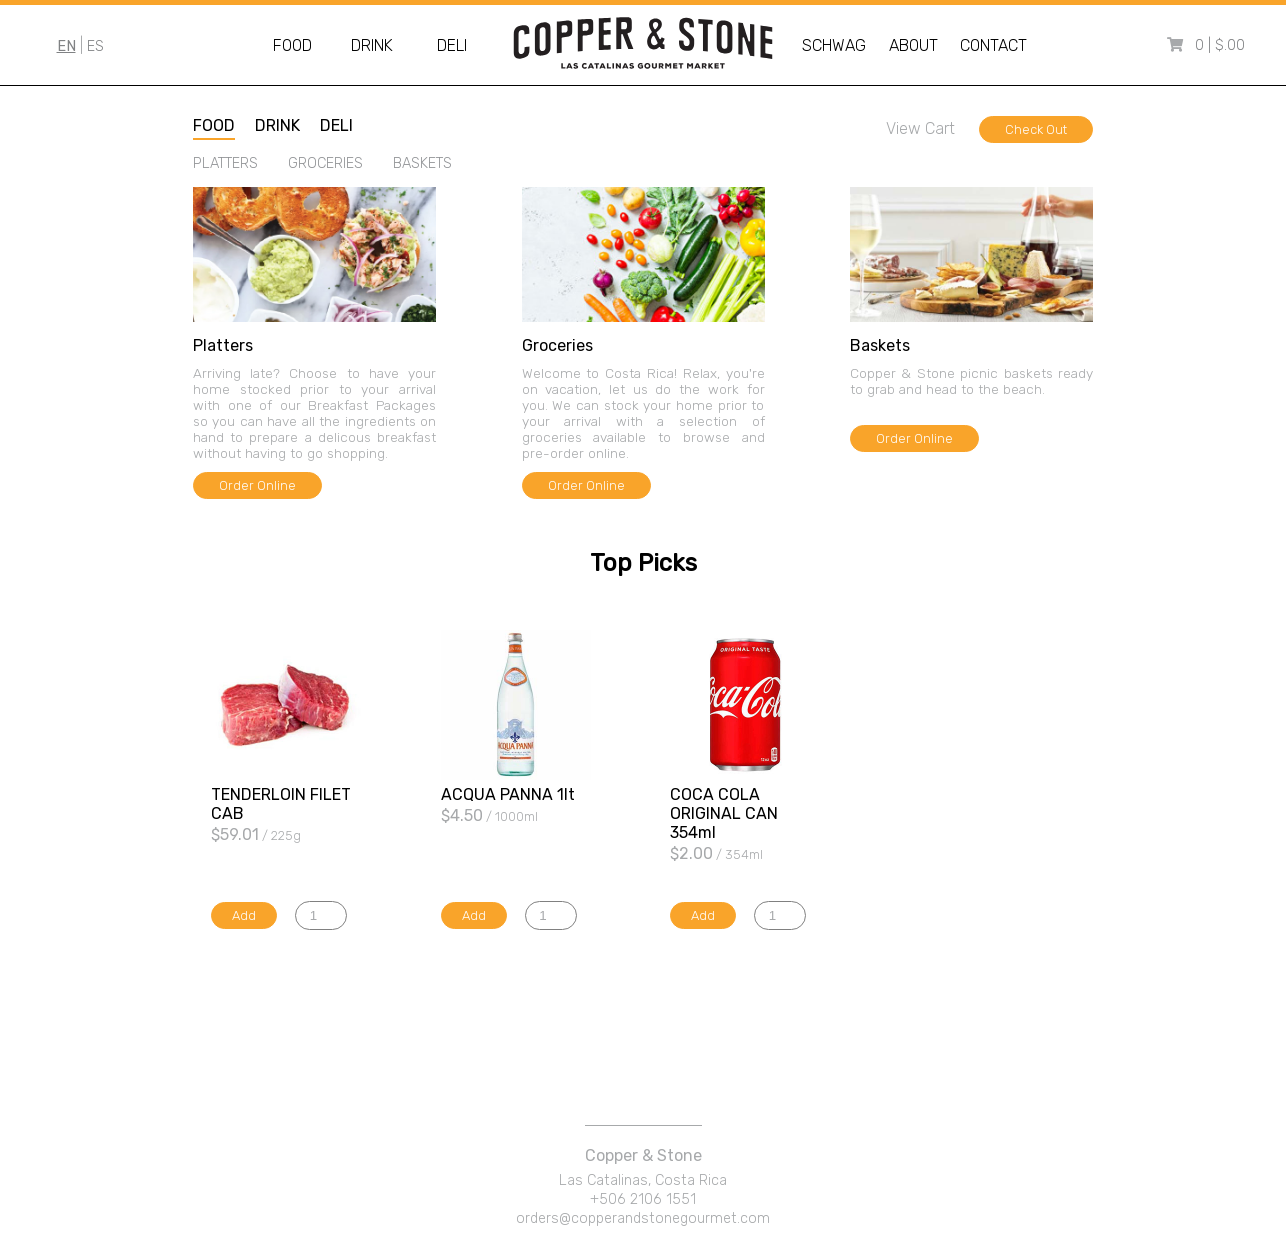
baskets (422, 163)
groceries (325, 163)
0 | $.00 (1220, 45)
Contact (993, 45)
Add (244, 915)
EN (66, 46)
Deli (452, 45)
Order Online (257, 485)
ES (95, 46)
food (214, 125)
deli (336, 125)
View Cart (920, 128)
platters (225, 163)
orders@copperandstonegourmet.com (643, 1218)
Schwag (834, 45)
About (913, 45)
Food (292, 45)
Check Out (1036, 129)
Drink (372, 45)
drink (277, 125)
